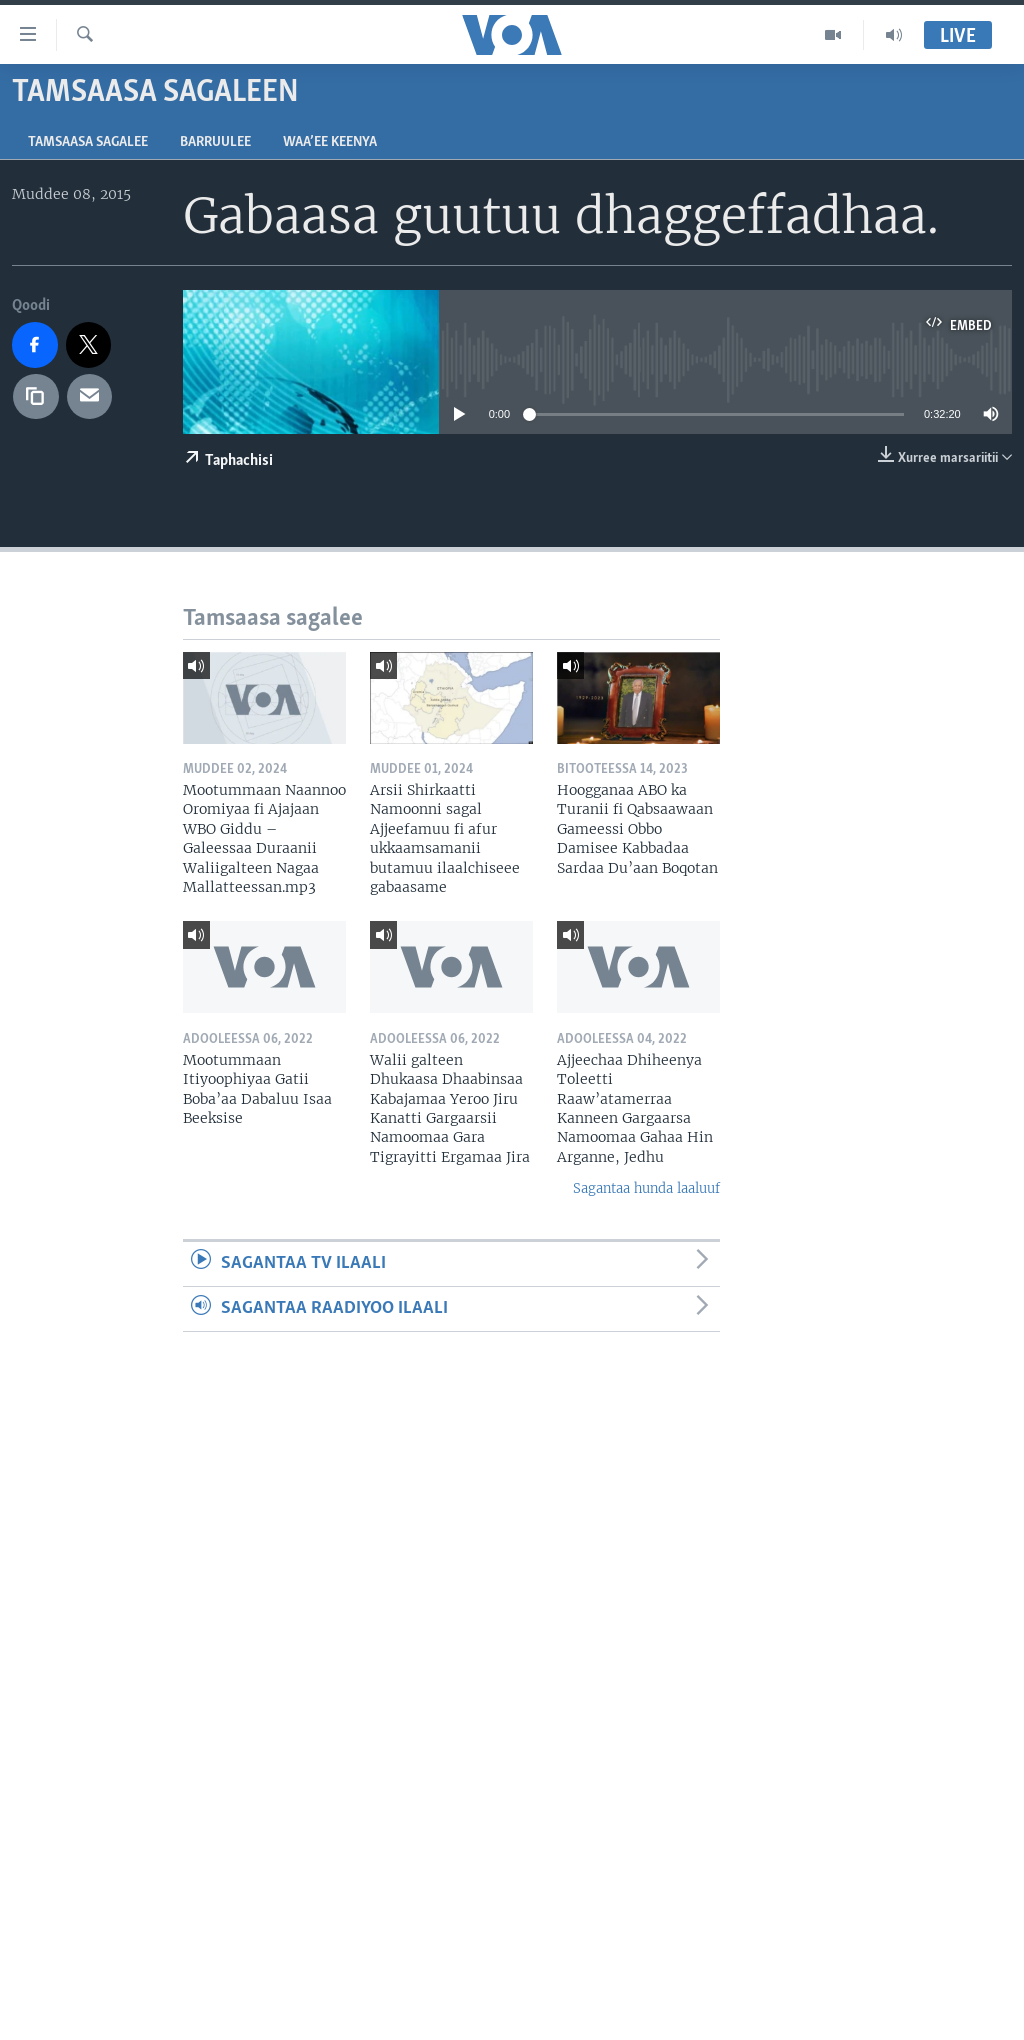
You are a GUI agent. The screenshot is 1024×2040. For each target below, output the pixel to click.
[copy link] (36, 397)
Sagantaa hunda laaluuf (646, 1188)
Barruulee (215, 142)
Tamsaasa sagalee (88, 142)
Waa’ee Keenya (330, 142)
